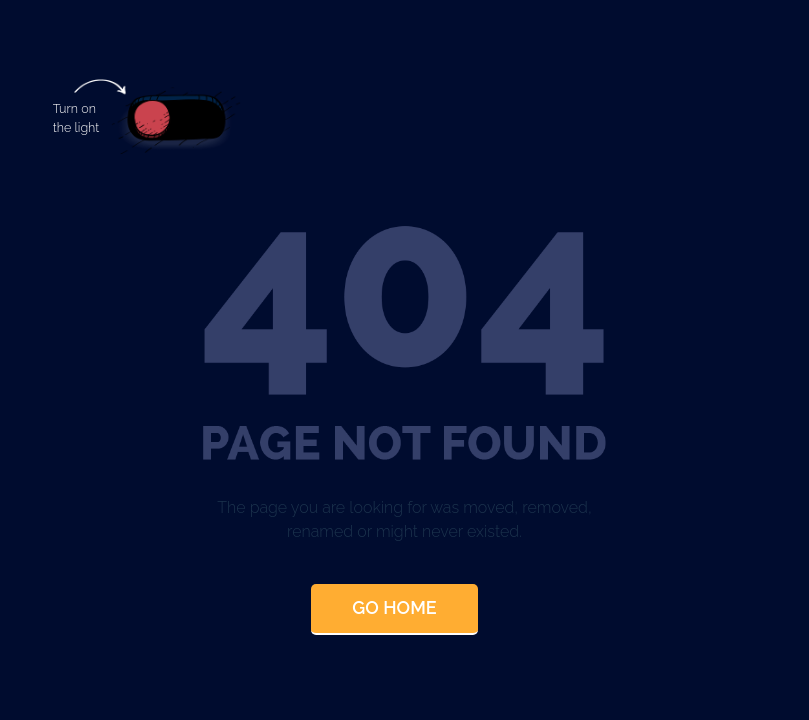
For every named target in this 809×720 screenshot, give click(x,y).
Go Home (394, 607)
